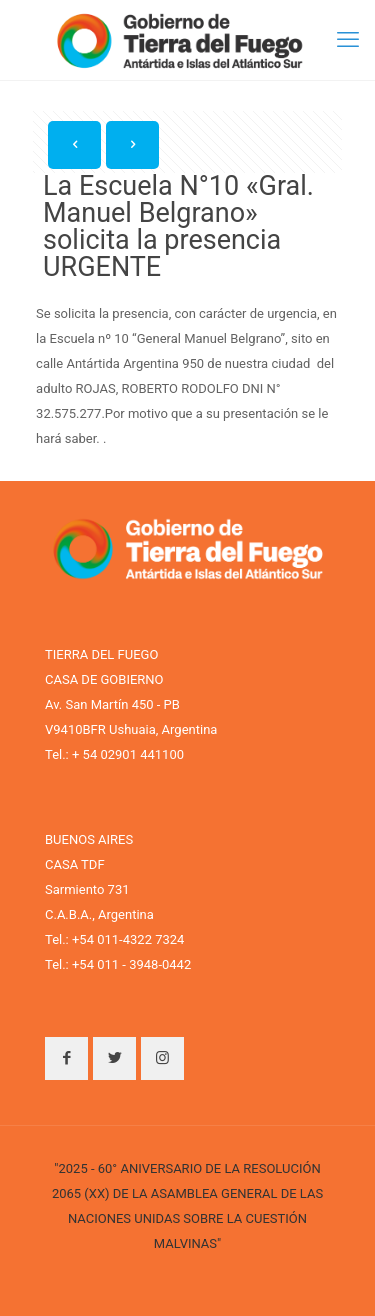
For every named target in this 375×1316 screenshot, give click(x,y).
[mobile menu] (348, 40)
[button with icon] (66, 1058)
